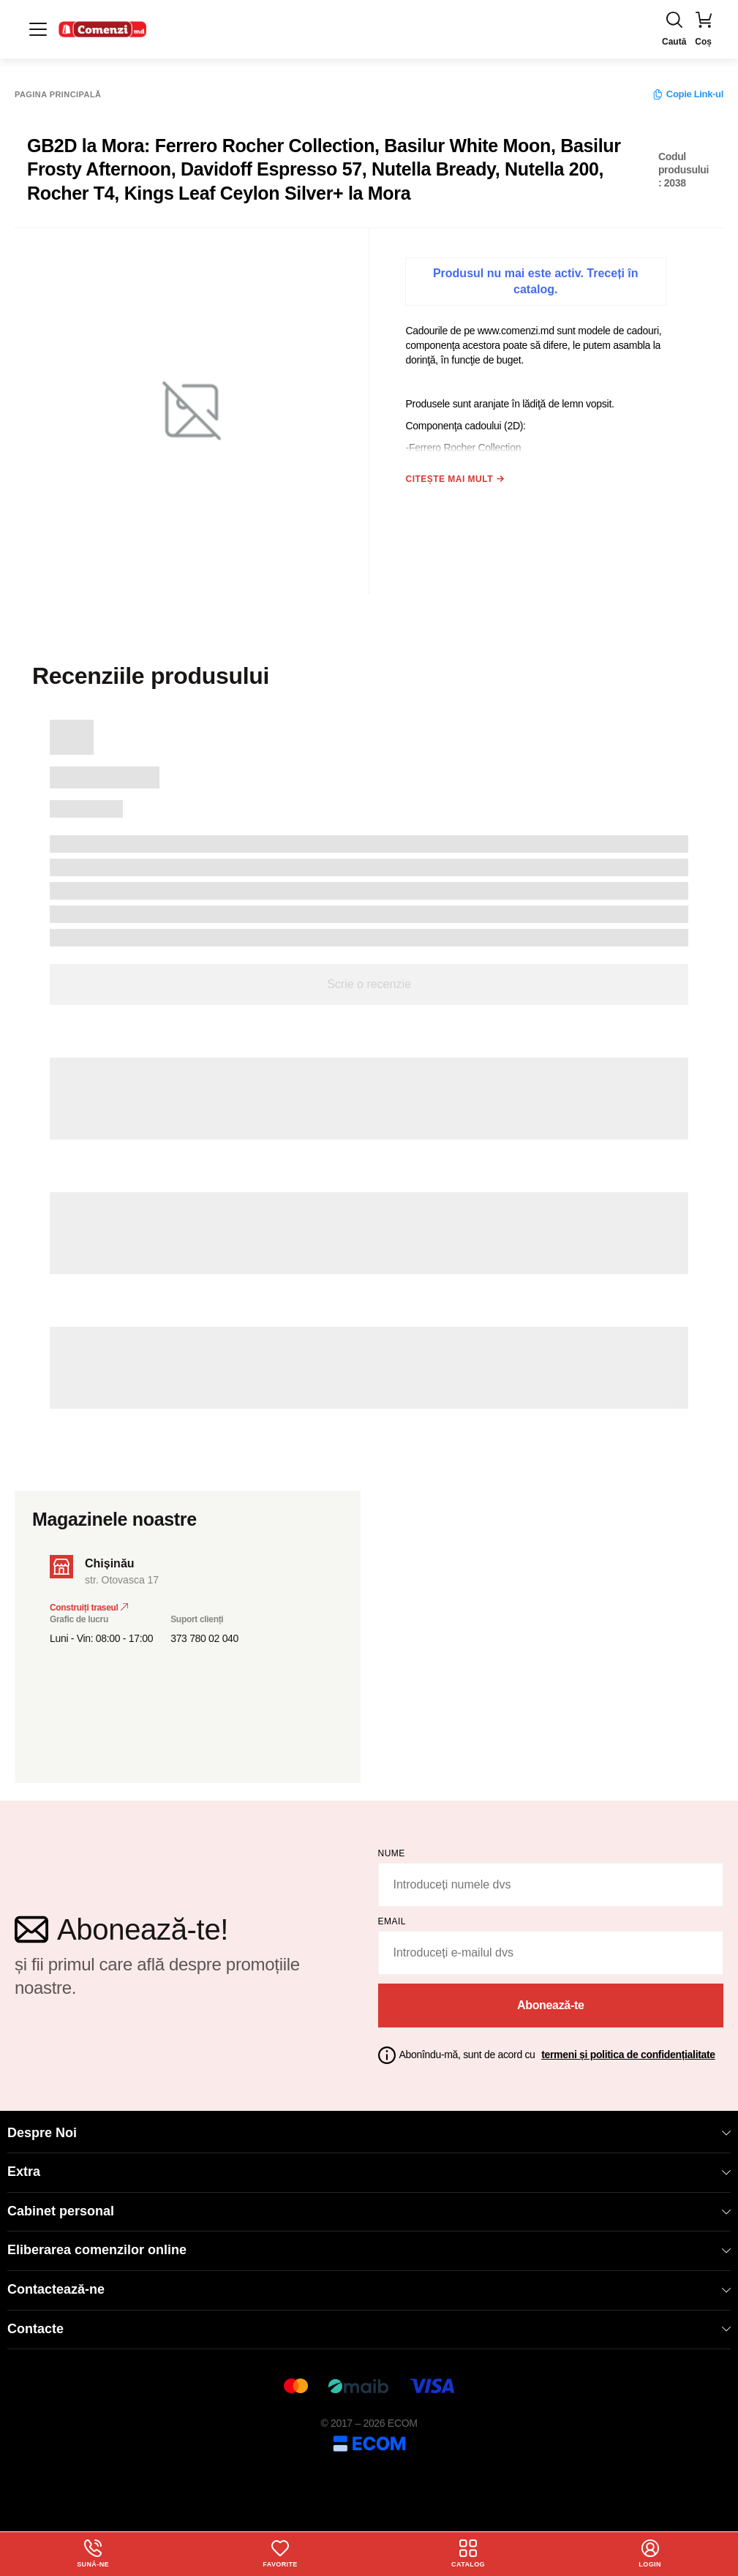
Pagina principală (58, 95)
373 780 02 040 (204, 1631)
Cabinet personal (369, 2203)
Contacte (369, 2321)
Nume (391, 1846)
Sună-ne (92, 2553)
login (650, 2553)
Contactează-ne (369, 2282)
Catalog (469, 2553)
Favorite (280, 2553)
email (392, 1914)
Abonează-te (550, 1998)
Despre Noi (369, 2125)
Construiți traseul (89, 1600)
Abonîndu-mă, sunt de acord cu (557, 2047)
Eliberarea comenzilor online (369, 2242)
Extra (369, 2164)
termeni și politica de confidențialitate (628, 2047)
